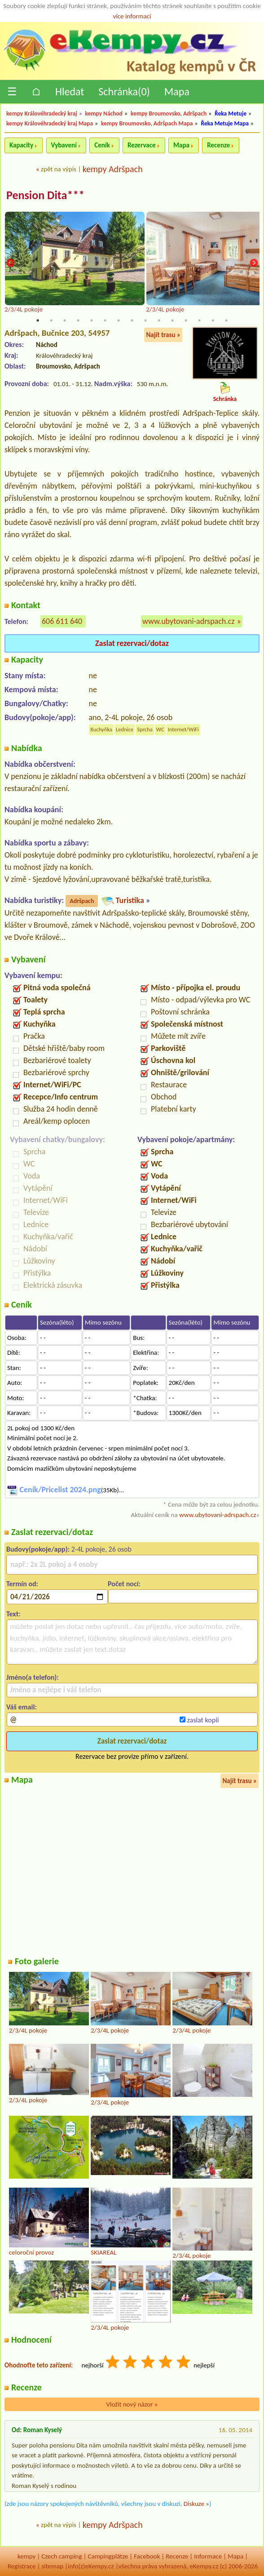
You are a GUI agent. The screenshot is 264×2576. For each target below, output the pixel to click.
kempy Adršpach (113, 169)
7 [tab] (118, 320)
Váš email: (21, 1707)
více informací (132, 16)
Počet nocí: (124, 1583)
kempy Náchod (104, 113)
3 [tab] (64, 320)
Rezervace (141, 145)
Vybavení (64, 145)
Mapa (176, 91)
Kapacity (21, 145)
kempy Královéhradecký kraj (41, 113)
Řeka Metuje (230, 113)
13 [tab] (199, 320)
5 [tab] (91, 320)
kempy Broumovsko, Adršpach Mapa (147, 123)
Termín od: (22, 1583)
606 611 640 (62, 622)
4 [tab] (78, 320)
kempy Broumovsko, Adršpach (169, 113)
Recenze (218, 145)
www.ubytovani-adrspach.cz (188, 622)
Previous (10, 264)
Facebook (147, 2556)
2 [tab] (51, 320)
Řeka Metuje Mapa (225, 123)
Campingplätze (108, 2556)
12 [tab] (185, 320)
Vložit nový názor (132, 2404)
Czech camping (61, 2556)
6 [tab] (105, 320)
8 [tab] (132, 320)
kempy (26, 2556)
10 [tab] (158, 320)
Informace (208, 2556)
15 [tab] (226, 320)
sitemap (52, 2567)
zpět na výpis (58, 169)
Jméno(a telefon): (32, 1677)
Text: (13, 1614)
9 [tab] (145, 320)
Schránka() (124, 91)
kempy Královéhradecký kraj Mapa (49, 123)
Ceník (102, 145)
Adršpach (82, 901)
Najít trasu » (163, 335)
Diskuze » (196, 2504)
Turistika (130, 900)
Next (254, 264)
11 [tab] (172, 320)
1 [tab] (37, 320)
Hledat (69, 91)
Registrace (21, 2567)
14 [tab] (212, 320)
